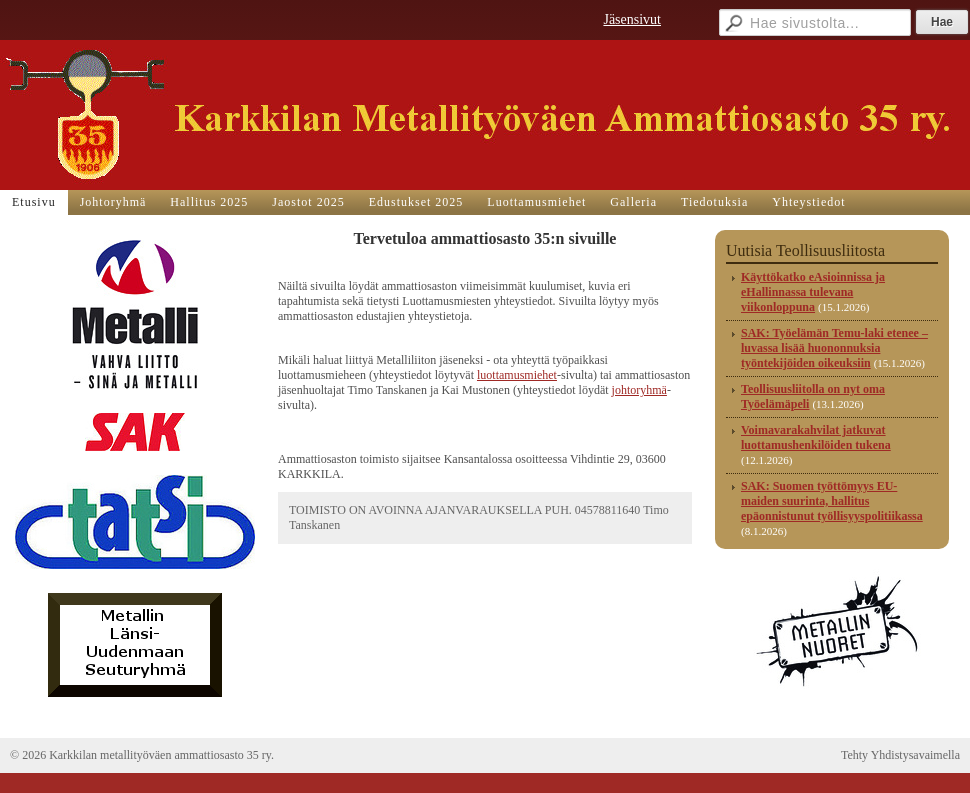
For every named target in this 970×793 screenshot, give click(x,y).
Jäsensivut (632, 19)
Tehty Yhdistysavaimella (900, 755)
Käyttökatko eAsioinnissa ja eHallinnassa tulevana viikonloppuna (813, 292)
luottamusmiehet (517, 375)
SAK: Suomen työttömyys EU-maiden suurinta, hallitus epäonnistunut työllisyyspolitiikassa (832, 501)
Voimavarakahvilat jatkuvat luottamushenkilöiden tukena (816, 437)
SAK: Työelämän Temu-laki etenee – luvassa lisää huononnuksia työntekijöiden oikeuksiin (834, 348)
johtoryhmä (639, 390)
